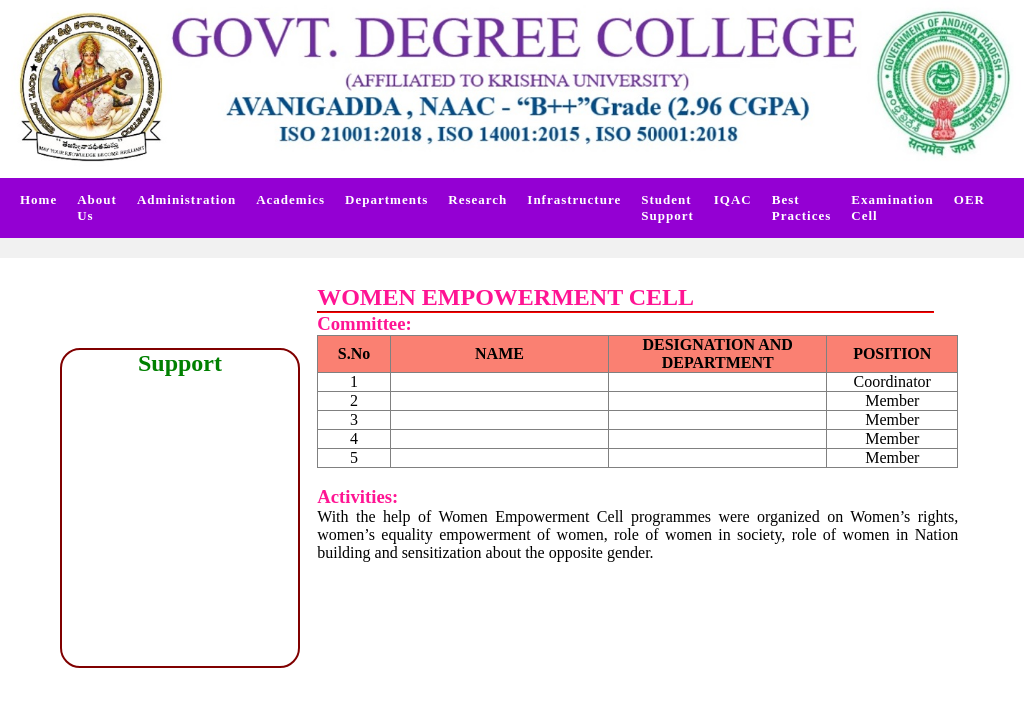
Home (38, 199)
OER (969, 199)
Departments (386, 199)
